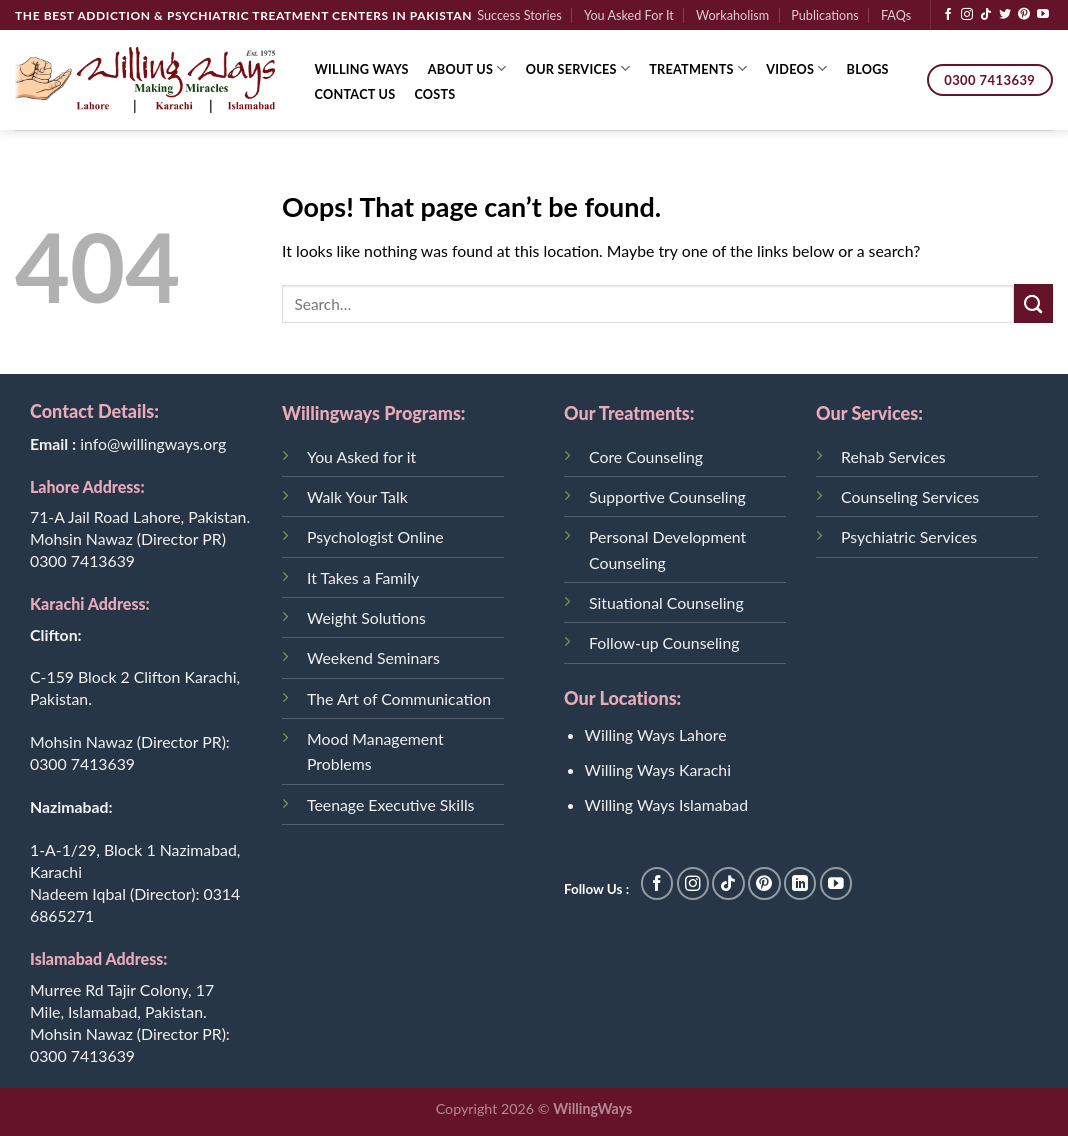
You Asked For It (629, 15)
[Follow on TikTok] (986, 15)
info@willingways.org (153, 443)
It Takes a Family (363, 577)
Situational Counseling (666, 602)
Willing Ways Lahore (656, 734)
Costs (434, 94)
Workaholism (732, 15)
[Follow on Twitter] (1005, 15)
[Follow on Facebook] (948, 15)
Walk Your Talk (357, 496)
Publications (824, 15)
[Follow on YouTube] (1043, 15)
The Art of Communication (399, 698)
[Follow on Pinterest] (1024, 15)
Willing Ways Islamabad (667, 804)
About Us (467, 68)
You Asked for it (361, 456)
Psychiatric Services (909, 536)
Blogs (868, 69)
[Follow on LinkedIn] (800, 883)
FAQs (896, 15)
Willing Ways (362, 69)
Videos (796, 68)
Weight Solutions (366, 617)
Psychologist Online (375, 536)
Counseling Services (910, 496)
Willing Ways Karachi (658, 769)
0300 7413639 (82, 560)
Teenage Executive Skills (390, 804)
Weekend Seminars (373, 657)
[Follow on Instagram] (967, 15)
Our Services (578, 68)
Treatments (698, 68)
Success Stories (519, 15)
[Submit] (1033, 303)
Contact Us (355, 94)
